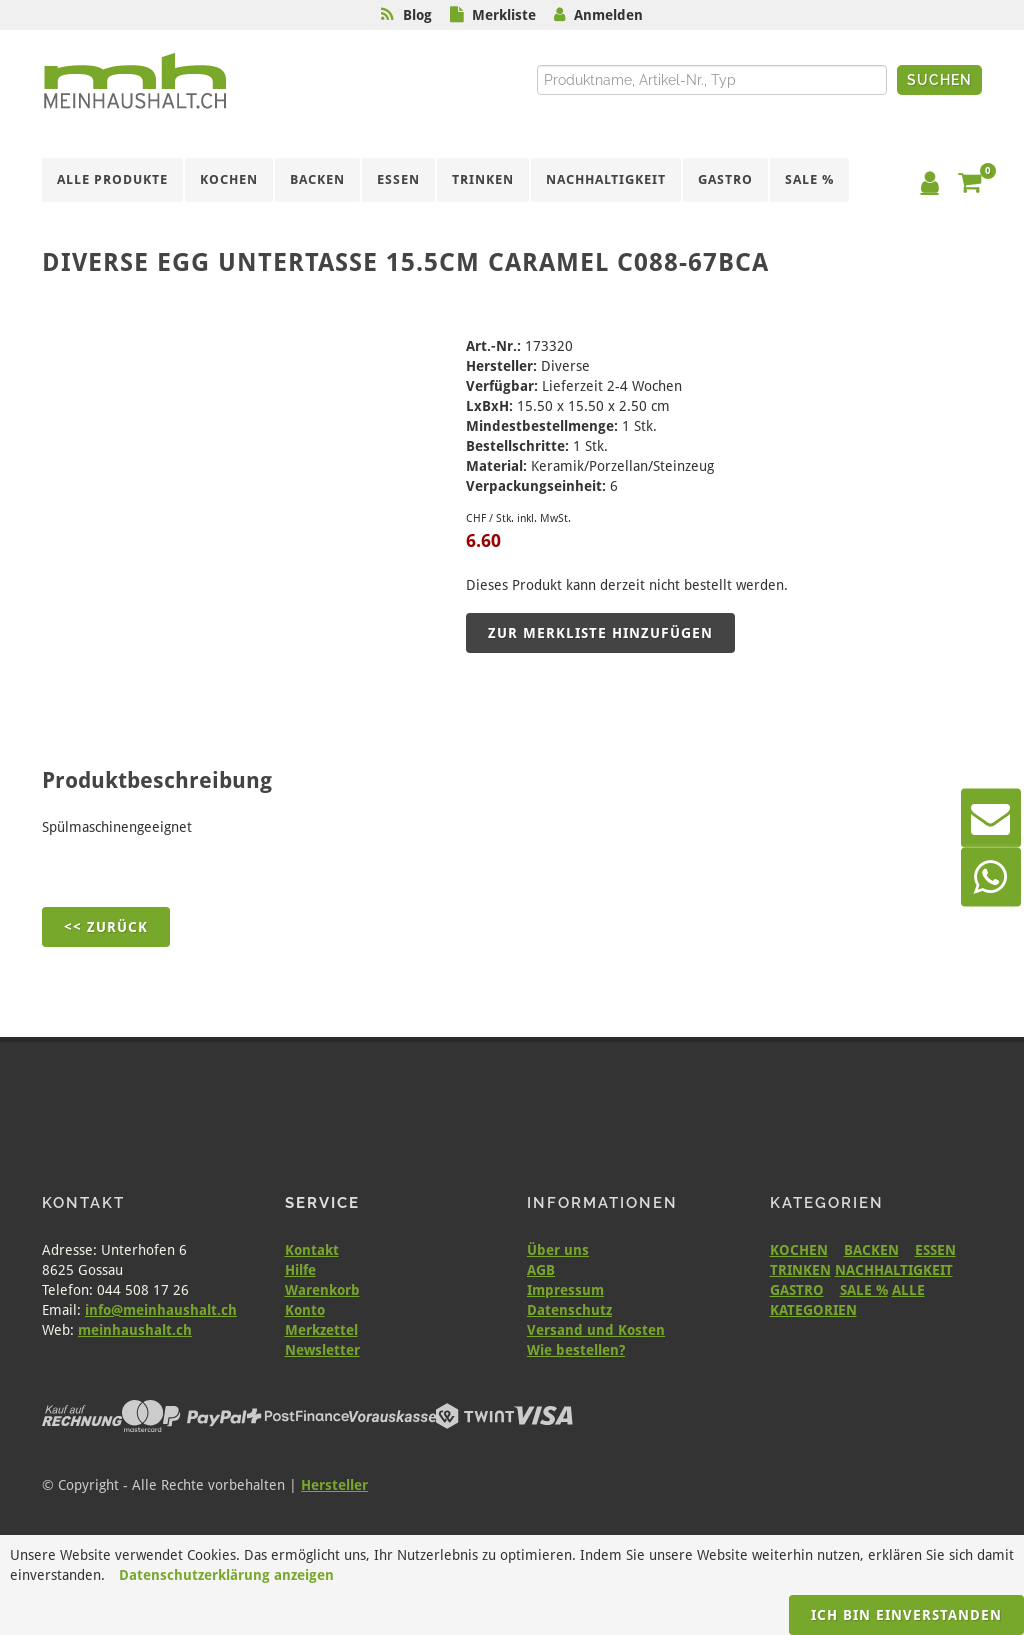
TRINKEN (800, 1270)
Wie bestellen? (576, 1350)
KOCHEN (799, 1250)
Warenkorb (322, 1290)
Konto (305, 1310)
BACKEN (871, 1250)
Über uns (558, 1250)
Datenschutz (569, 1310)
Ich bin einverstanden (906, 1615)
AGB (541, 1270)
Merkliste (504, 15)
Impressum (565, 1290)
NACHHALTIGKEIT (894, 1270)
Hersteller (334, 1485)
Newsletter (322, 1350)
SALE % (864, 1290)
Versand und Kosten (596, 1330)
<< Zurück (106, 927)
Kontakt (312, 1250)
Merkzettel (321, 1330)
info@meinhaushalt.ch (161, 1310)
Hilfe (300, 1270)
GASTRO (797, 1290)
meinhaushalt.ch (135, 1330)
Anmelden (608, 15)
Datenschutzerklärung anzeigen (226, 1575)
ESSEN (935, 1250)
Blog (417, 15)
